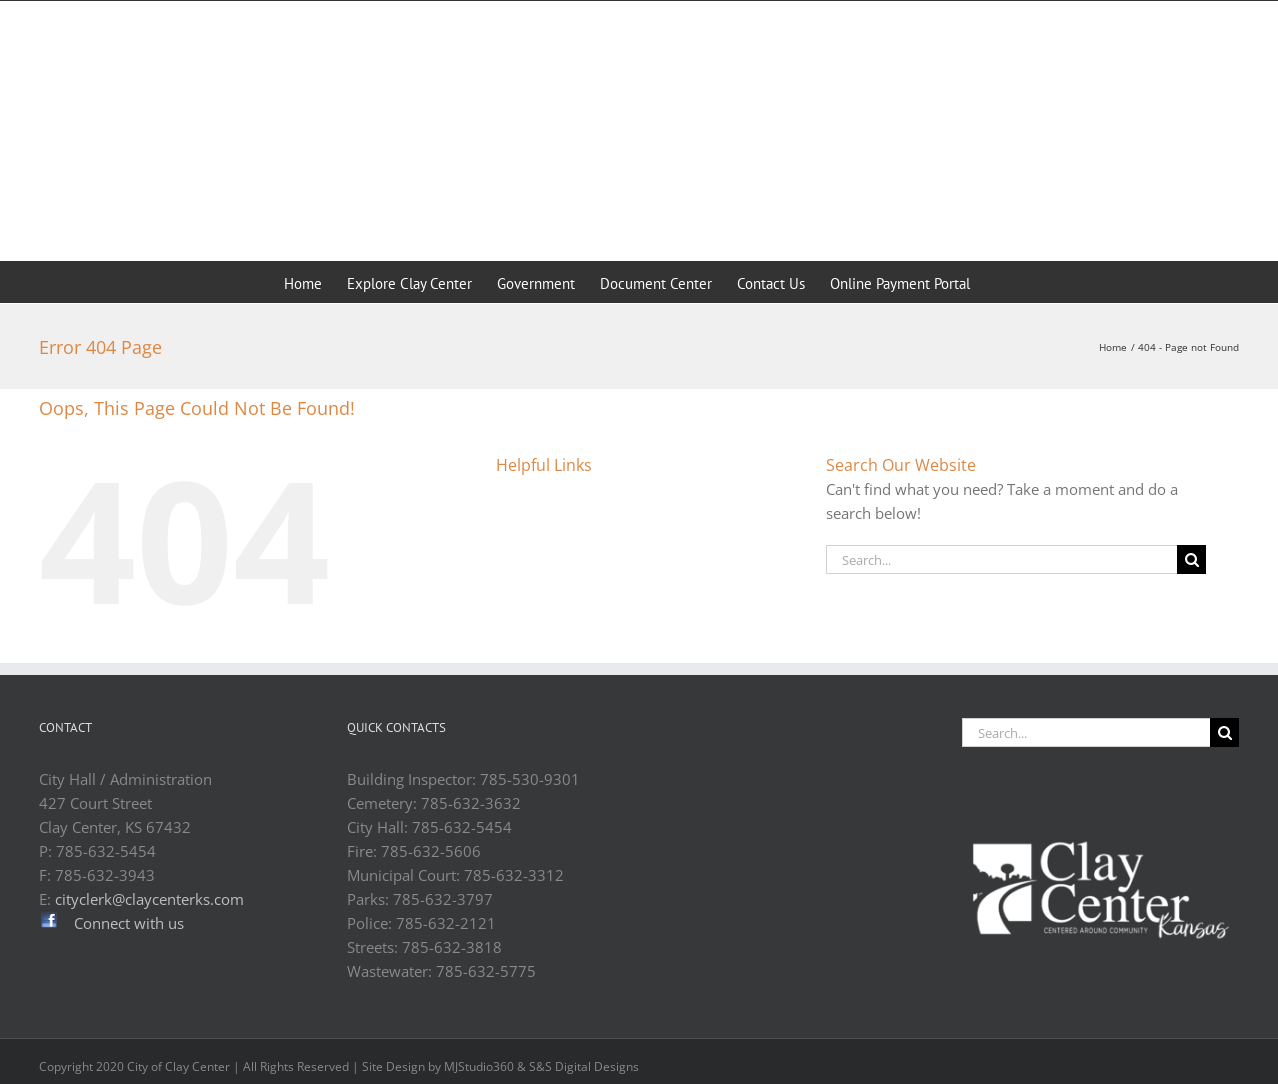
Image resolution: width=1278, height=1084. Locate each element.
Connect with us (129, 923)
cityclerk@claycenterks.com (149, 899)
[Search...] (1001, 559)
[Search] (1191, 559)
